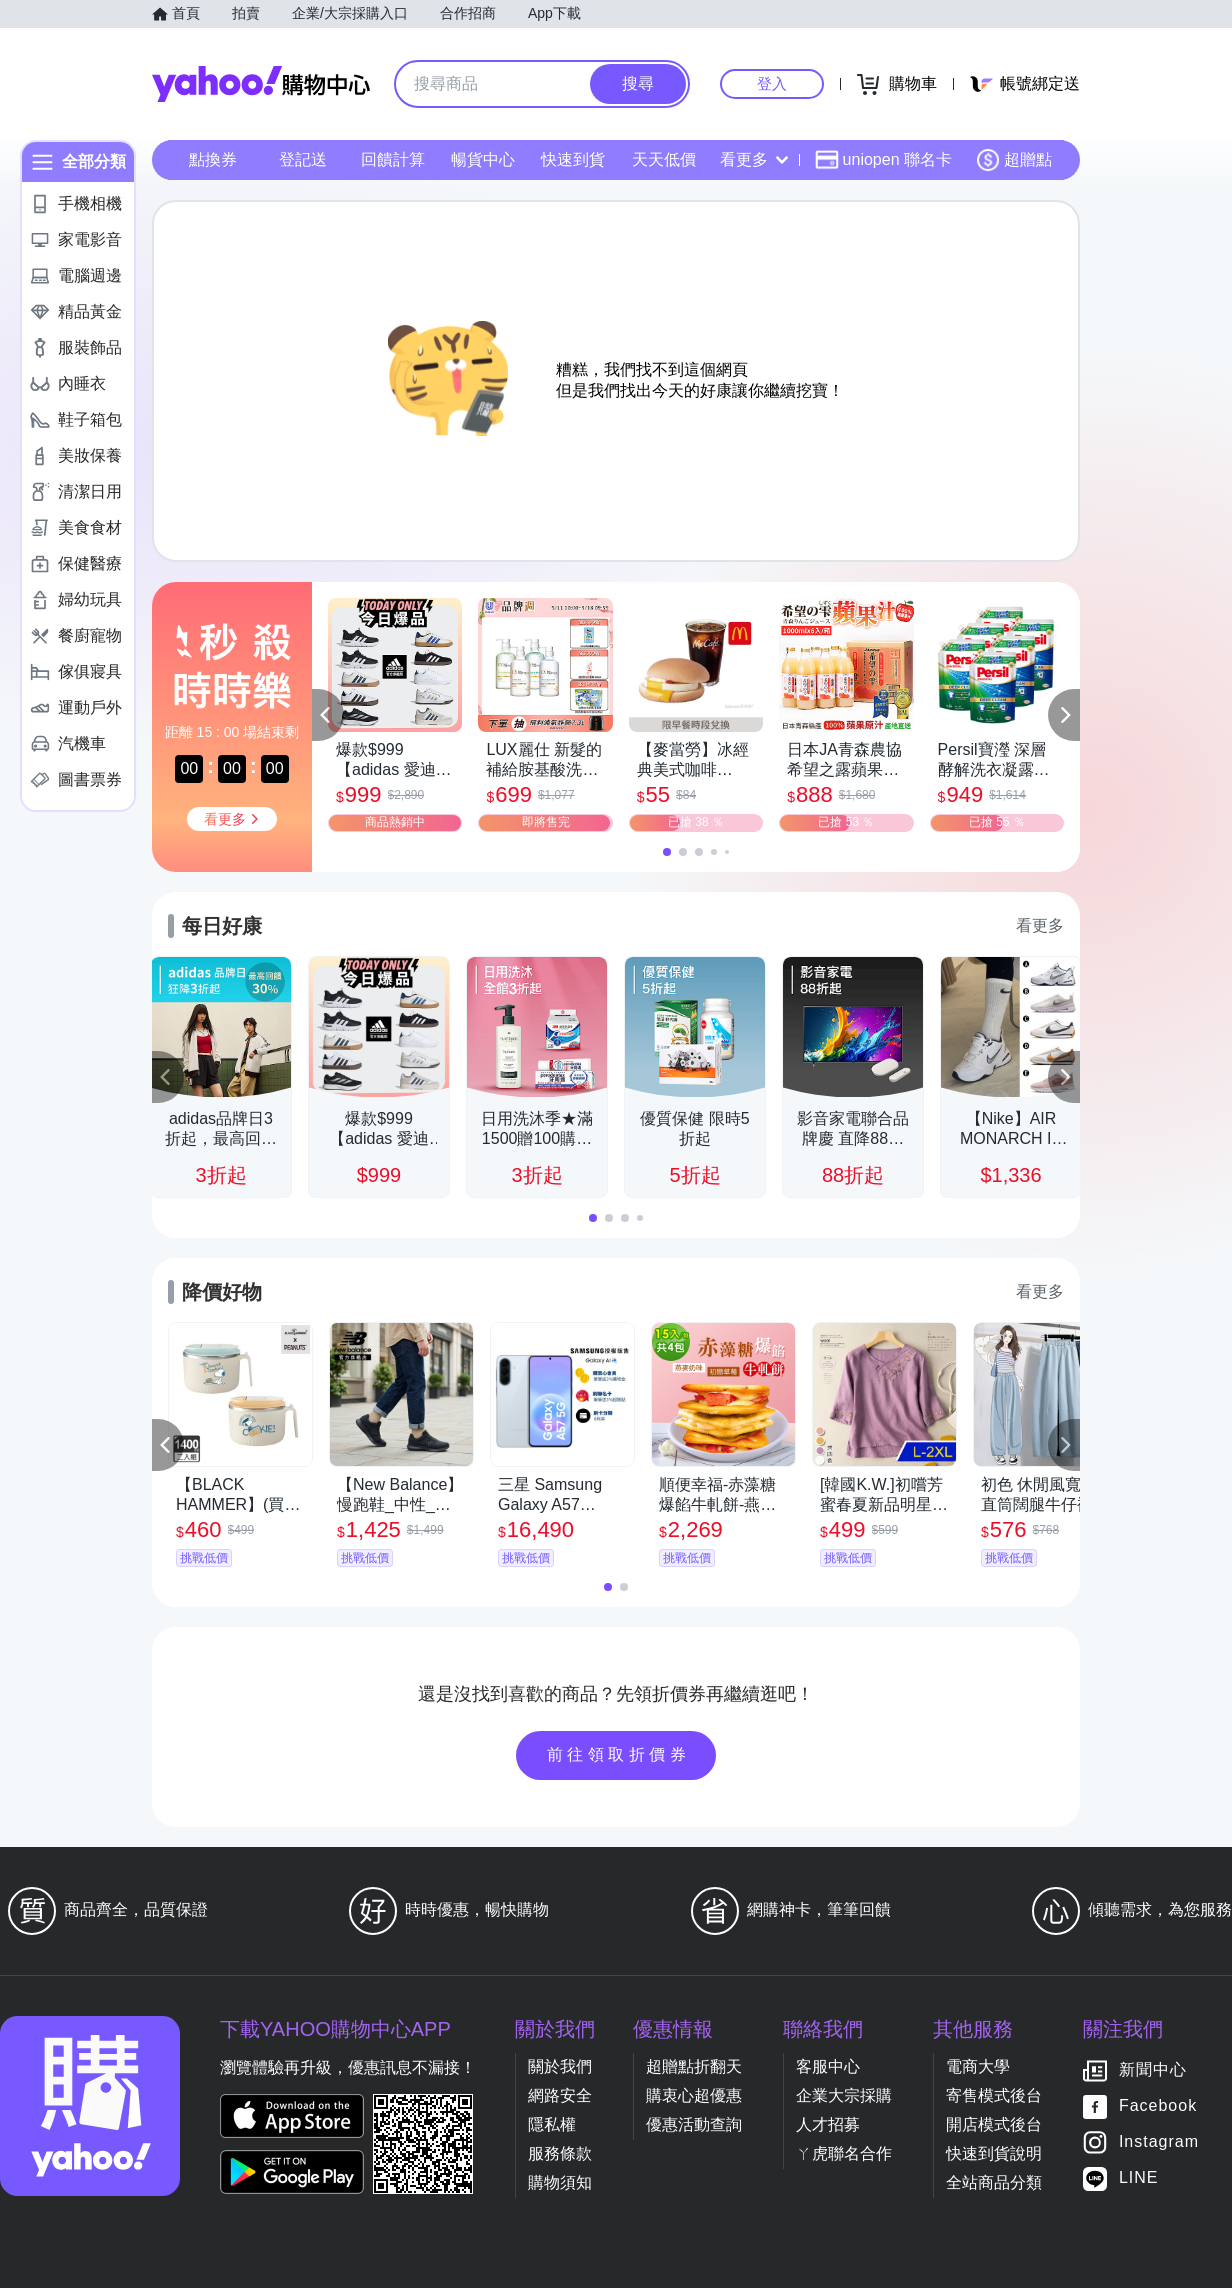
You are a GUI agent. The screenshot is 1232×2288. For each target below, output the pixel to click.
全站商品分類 (994, 2182)
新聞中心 (1153, 2070)
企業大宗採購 (844, 2095)
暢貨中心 (483, 159)
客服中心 (828, 2066)
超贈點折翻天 (694, 2066)
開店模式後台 (994, 2124)
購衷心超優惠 (694, 2095)
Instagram (1159, 2142)
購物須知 (560, 2182)
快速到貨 (573, 159)
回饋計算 (393, 159)
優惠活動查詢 (694, 2124)
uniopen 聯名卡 (883, 160)
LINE (1139, 2178)
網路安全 (560, 2095)
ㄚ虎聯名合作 (844, 2153)
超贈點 (1014, 160)
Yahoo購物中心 (261, 84)
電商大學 (978, 2066)
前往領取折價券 (619, 1754)
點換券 (213, 159)
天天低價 (664, 159)
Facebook (1158, 2106)
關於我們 (560, 2066)
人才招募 (828, 2124)
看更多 (754, 159)
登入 (772, 83)
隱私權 (552, 2124)
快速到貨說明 (994, 2153)
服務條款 (560, 2153)
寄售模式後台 (994, 2095)
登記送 (303, 159)
